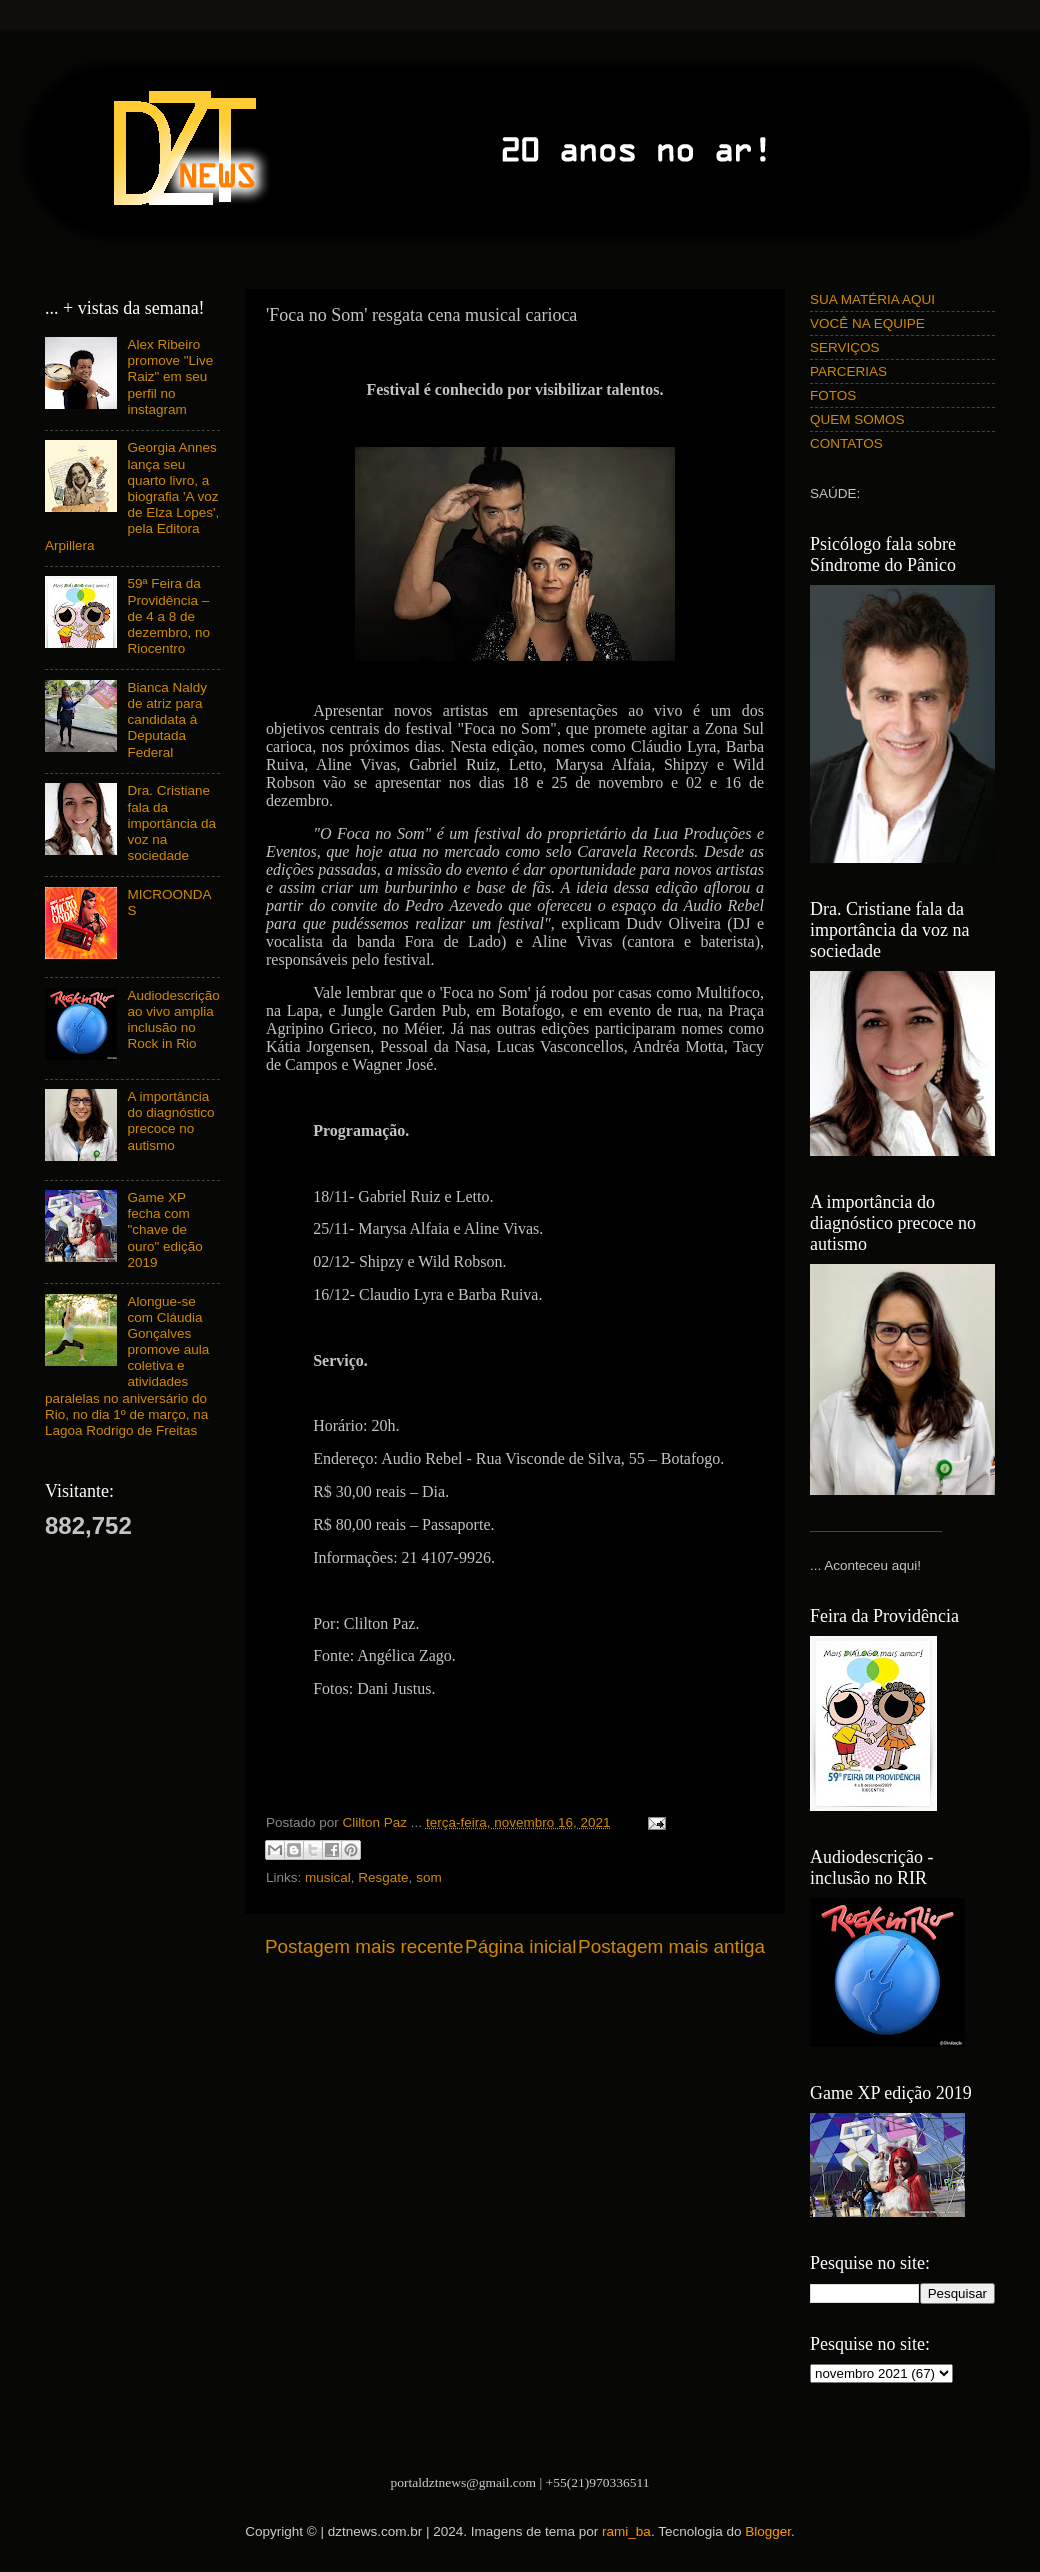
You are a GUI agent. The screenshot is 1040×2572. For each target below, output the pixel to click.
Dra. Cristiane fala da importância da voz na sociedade (171, 823)
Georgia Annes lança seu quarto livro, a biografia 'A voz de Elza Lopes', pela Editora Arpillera (132, 496)
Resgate (383, 1877)
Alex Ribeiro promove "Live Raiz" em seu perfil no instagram (170, 377)
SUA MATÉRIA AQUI (872, 299)
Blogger (768, 2531)
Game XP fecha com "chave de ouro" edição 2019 (164, 1230)
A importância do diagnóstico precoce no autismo (170, 1121)
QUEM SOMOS (857, 419)
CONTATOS (846, 443)
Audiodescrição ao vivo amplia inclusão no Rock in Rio (173, 1020)
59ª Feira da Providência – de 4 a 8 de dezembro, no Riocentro (168, 616)
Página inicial (520, 1946)
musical (328, 1877)
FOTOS (833, 395)
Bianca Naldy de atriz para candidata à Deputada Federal (167, 720)
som (429, 1877)
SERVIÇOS (845, 347)
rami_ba (626, 2531)
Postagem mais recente (364, 1946)
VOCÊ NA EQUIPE (867, 323)
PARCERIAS (848, 371)
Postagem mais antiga (671, 1946)
